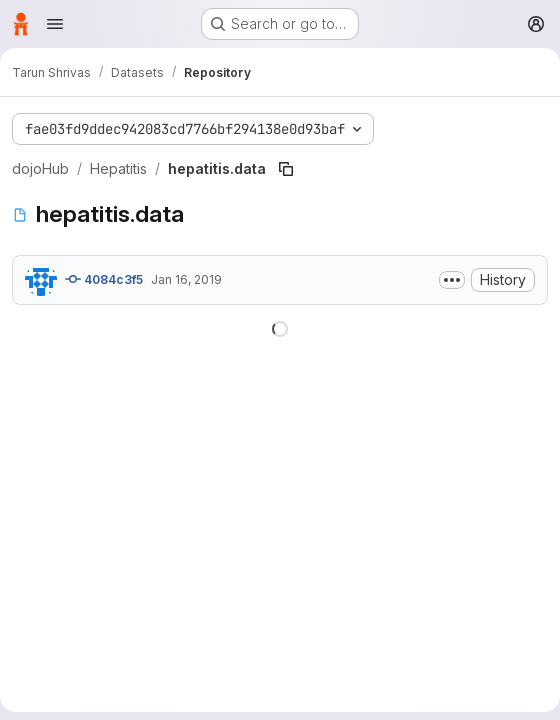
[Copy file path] (286, 169)
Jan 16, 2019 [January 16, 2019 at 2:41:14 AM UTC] (186, 279)
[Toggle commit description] (452, 280)
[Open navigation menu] (55, 24)
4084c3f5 (104, 279)
